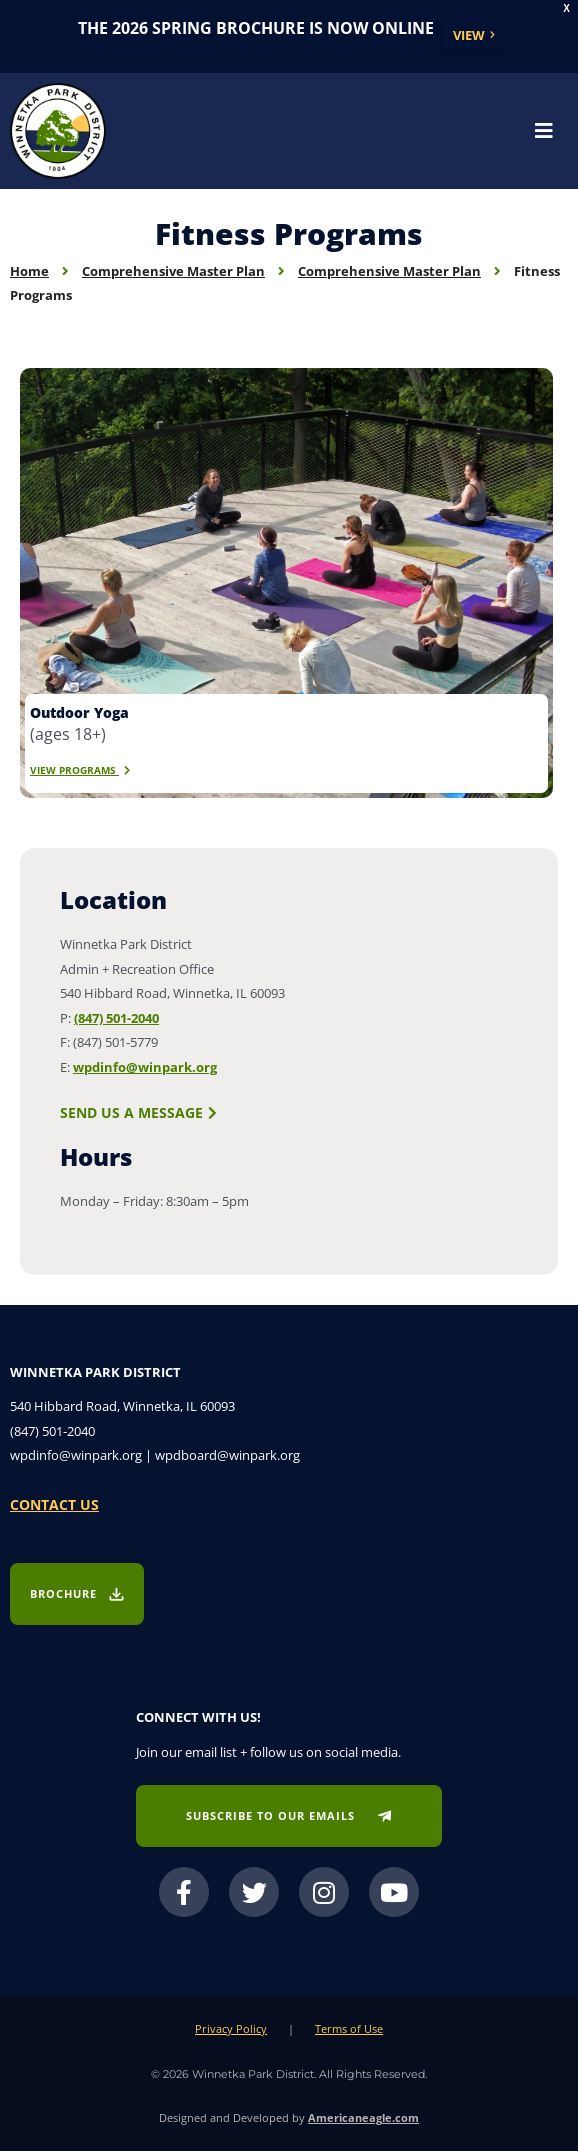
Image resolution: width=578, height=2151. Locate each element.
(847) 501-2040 (116, 1018)
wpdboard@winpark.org (227, 1455)
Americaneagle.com (363, 2117)
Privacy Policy (231, 2028)
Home (29, 271)
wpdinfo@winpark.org (145, 1067)
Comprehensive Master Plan (173, 271)
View (469, 35)
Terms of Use (349, 2028)
